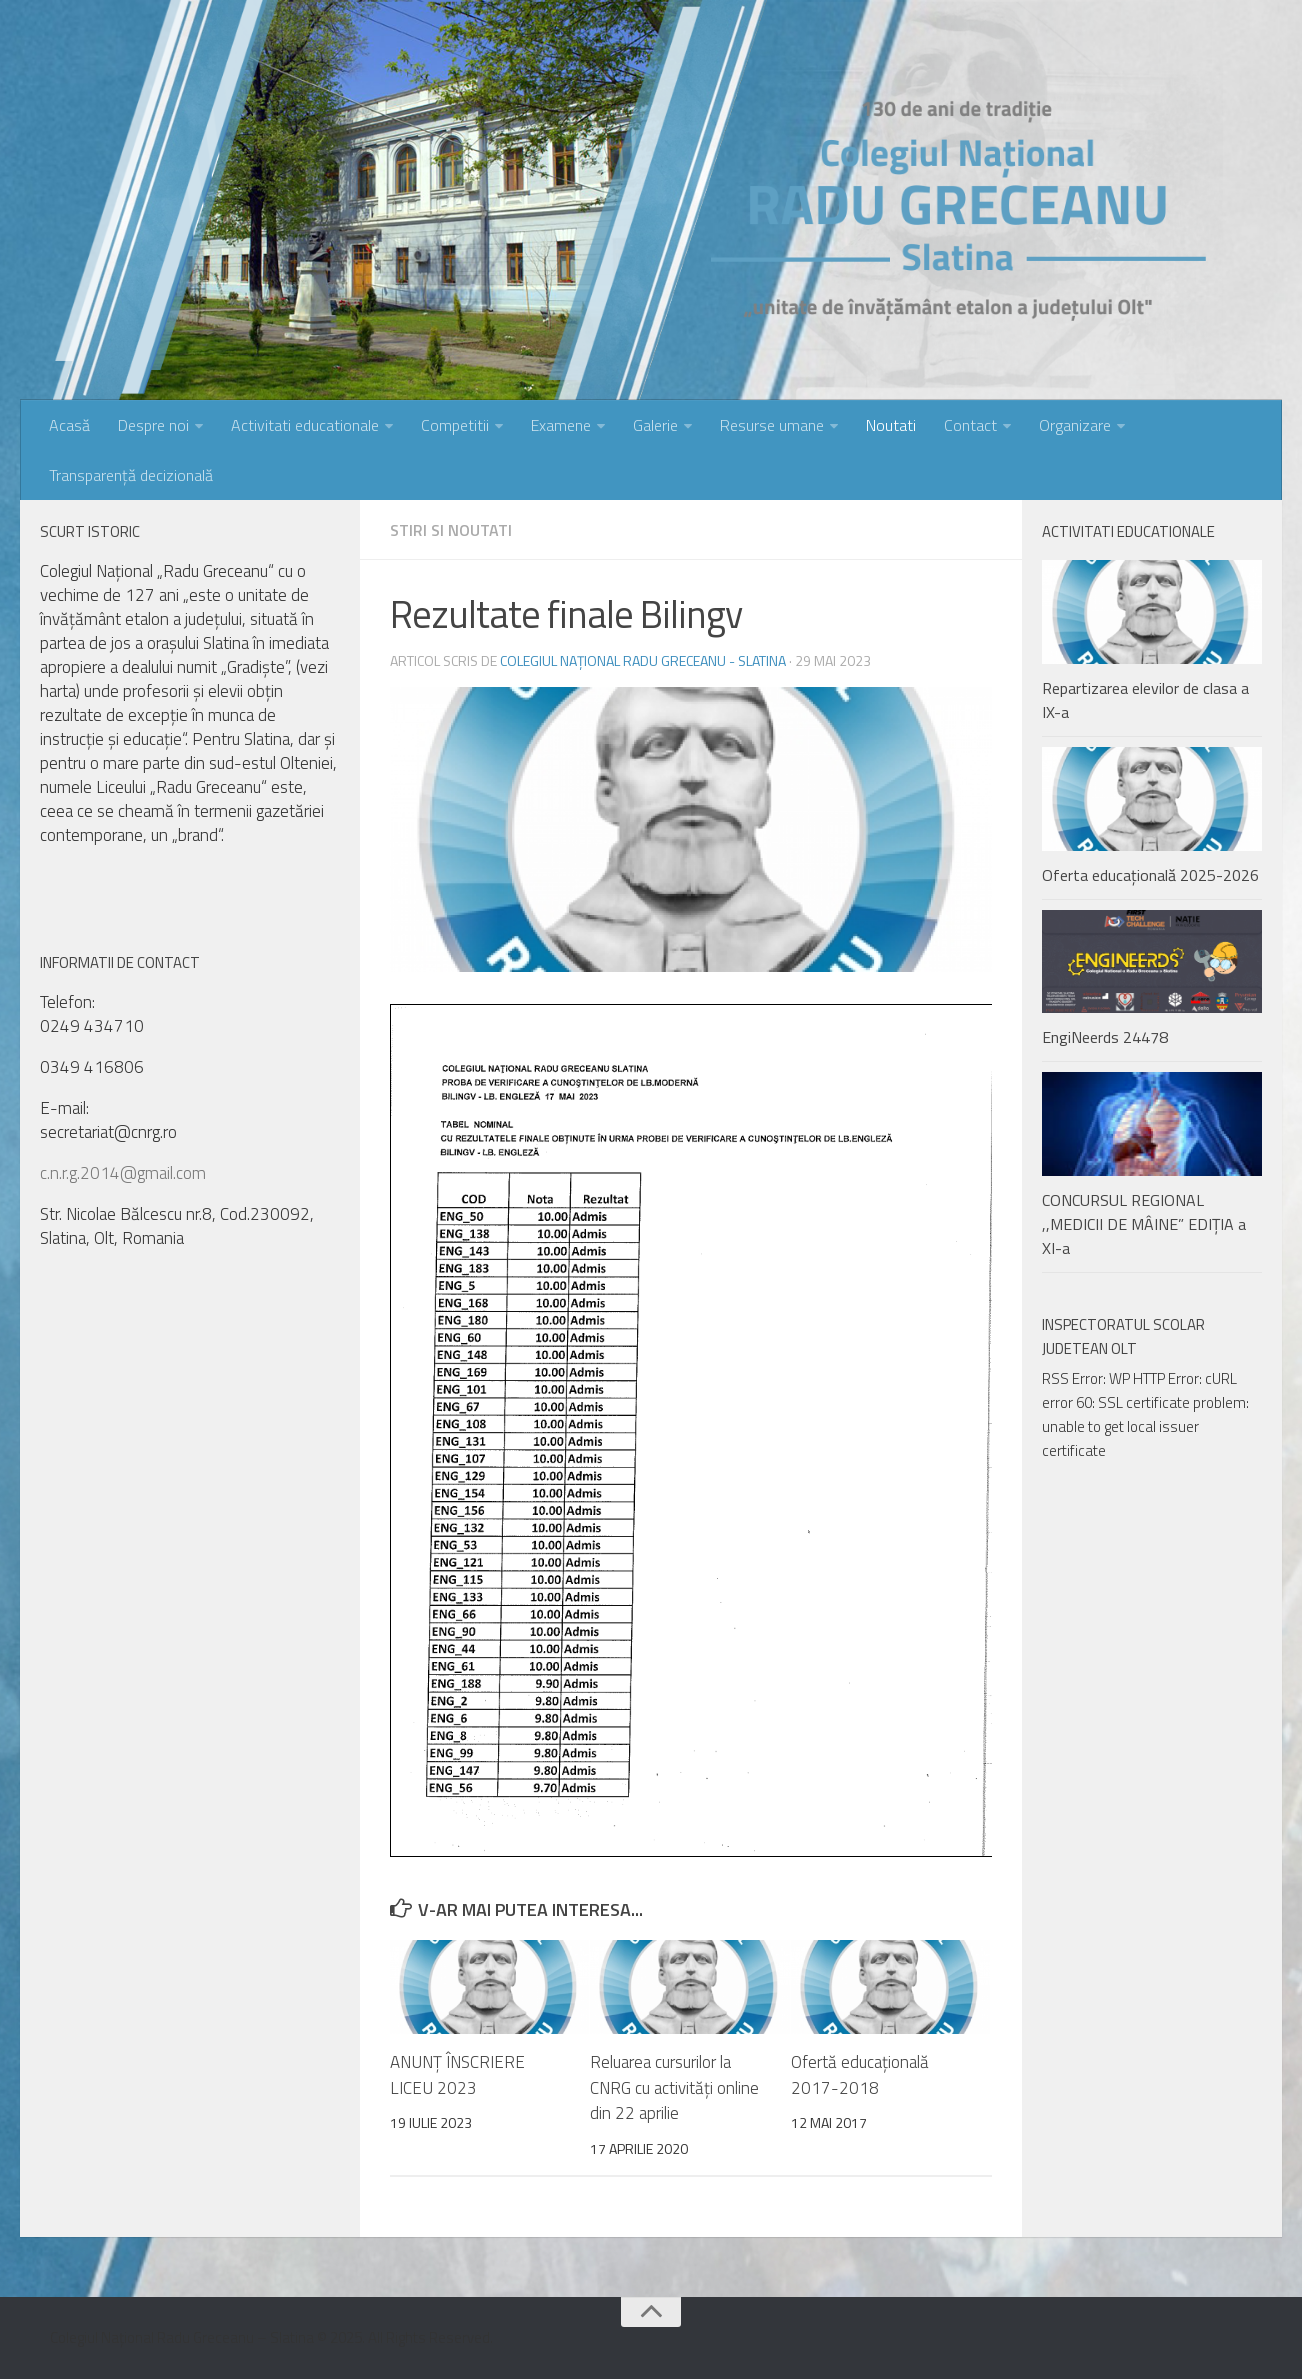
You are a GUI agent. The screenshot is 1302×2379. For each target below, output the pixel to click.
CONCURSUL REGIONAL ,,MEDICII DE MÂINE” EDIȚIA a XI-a (1144, 1224)
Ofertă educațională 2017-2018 (860, 2075)
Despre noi (153, 425)
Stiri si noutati (451, 530)
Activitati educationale (305, 425)
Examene (561, 425)
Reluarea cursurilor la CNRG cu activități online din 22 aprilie (674, 2087)
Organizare (1075, 425)
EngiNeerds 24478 (1105, 1037)
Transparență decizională (131, 475)
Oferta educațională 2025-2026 (1150, 875)
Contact (970, 425)
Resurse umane (772, 425)
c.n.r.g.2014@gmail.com (123, 1173)
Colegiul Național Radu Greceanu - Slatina (643, 660)
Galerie (655, 425)
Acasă (69, 425)
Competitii (455, 425)
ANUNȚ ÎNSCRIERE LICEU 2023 (457, 2075)
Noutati (891, 425)
